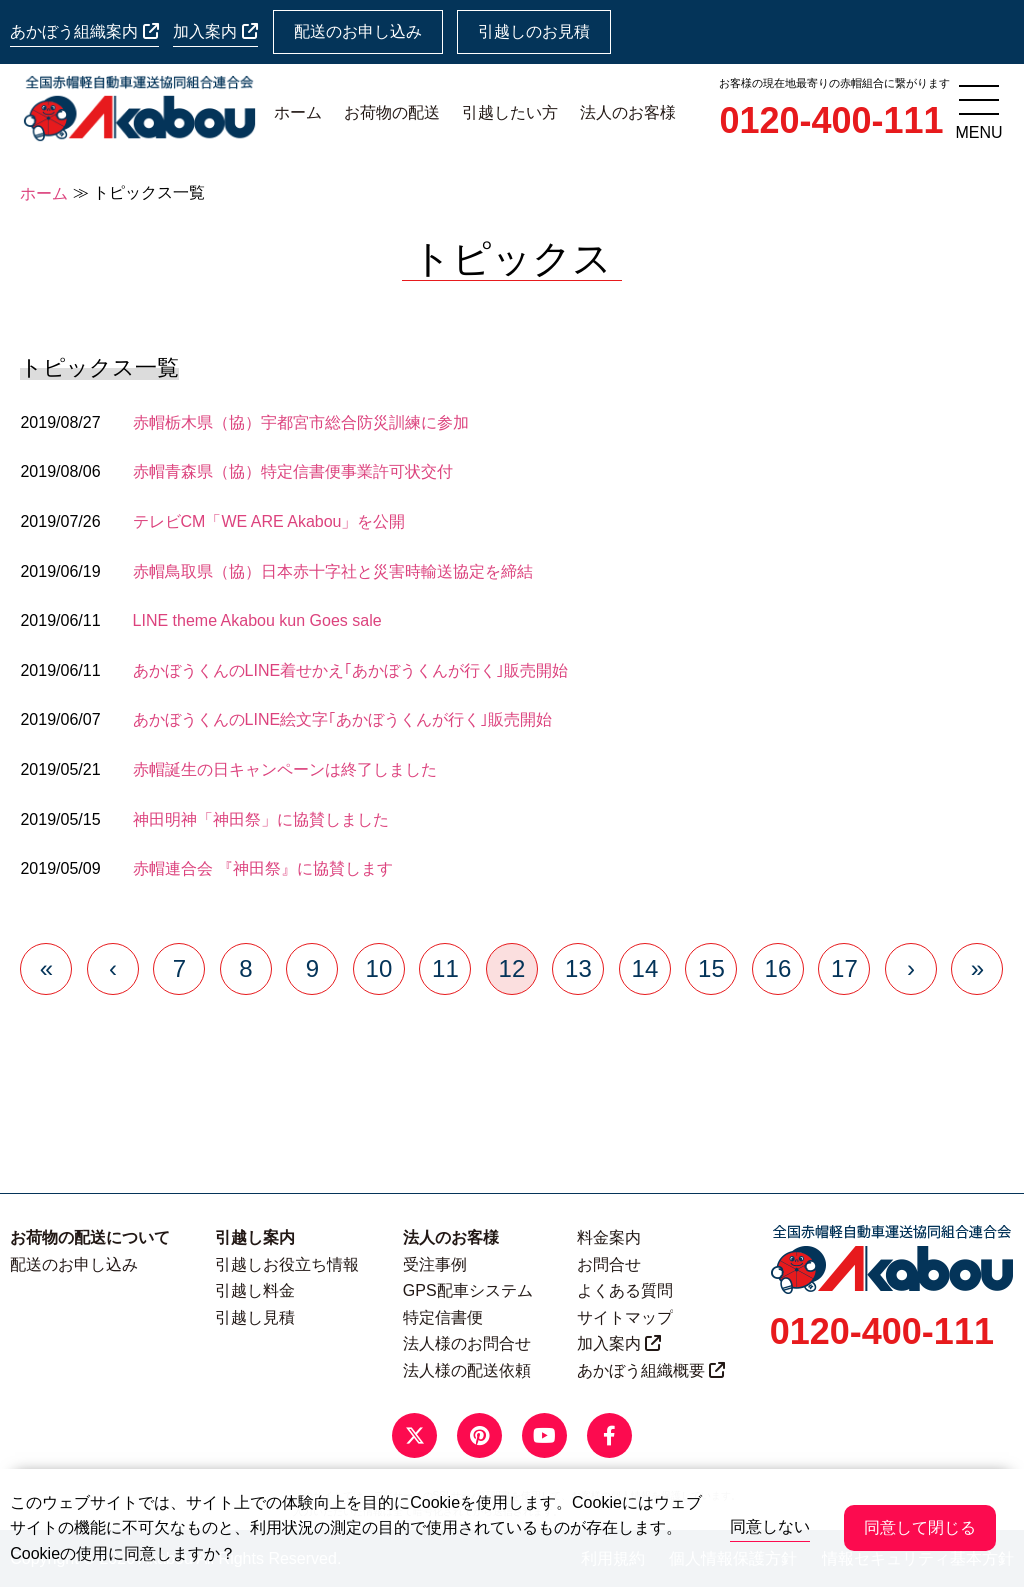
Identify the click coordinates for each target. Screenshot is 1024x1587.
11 (445, 968)
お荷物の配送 (392, 112)
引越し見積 (255, 1317)
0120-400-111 (831, 120)
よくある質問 (625, 1290)
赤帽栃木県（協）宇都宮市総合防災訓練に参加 (301, 422)
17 (844, 968)
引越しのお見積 (534, 31)
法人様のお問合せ (467, 1343)
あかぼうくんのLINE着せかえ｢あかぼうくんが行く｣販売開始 (351, 670)
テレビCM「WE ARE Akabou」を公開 (269, 521)
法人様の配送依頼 (467, 1370)
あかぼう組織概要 (651, 1370)
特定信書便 (443, 1317)
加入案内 (215, 31)
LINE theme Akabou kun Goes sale (257, 620)
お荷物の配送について (90, 1237)
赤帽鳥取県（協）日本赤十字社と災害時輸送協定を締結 (333, 571)
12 (512, 968)
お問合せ (609, 1264)
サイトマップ (625, 1317)
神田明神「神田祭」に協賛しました (261, 819)
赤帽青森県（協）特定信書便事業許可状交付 (293, 471)
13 (578, 968)
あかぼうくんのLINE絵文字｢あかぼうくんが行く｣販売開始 (343, 719)
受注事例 (435, 1264)
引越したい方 (510, 112)
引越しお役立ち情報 (287, 1264)
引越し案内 (255, 1237)
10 (379, 968)
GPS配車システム (468, 1290)
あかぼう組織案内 (84, 31)
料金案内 (609, 1237)
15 (711, 968)
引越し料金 (255, 1290)
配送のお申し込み (358, 31)
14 (645, 968)
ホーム (298, 112)
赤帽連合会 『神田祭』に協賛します (263, 868)
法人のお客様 (628, 112)
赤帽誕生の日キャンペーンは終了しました (285, 769)
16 (778, 968)
